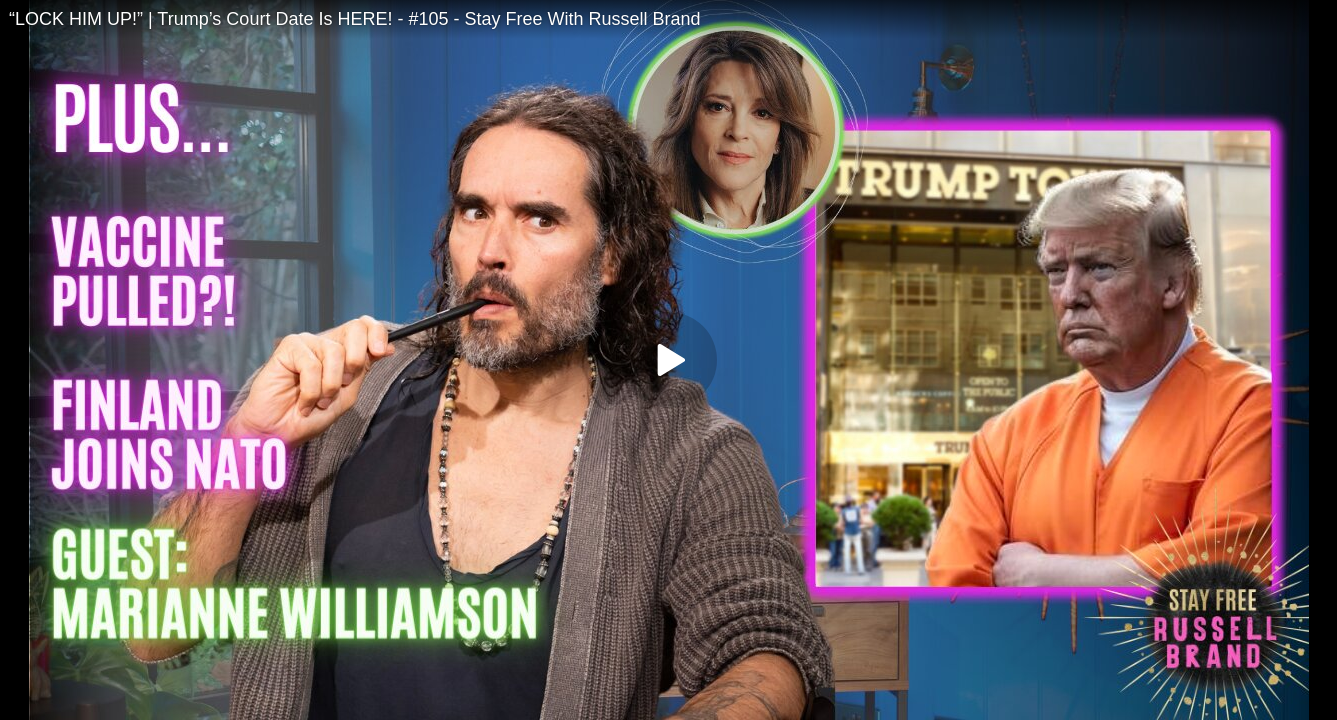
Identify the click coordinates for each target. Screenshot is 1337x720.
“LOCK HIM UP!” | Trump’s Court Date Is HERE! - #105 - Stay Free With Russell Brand (355, 19)
